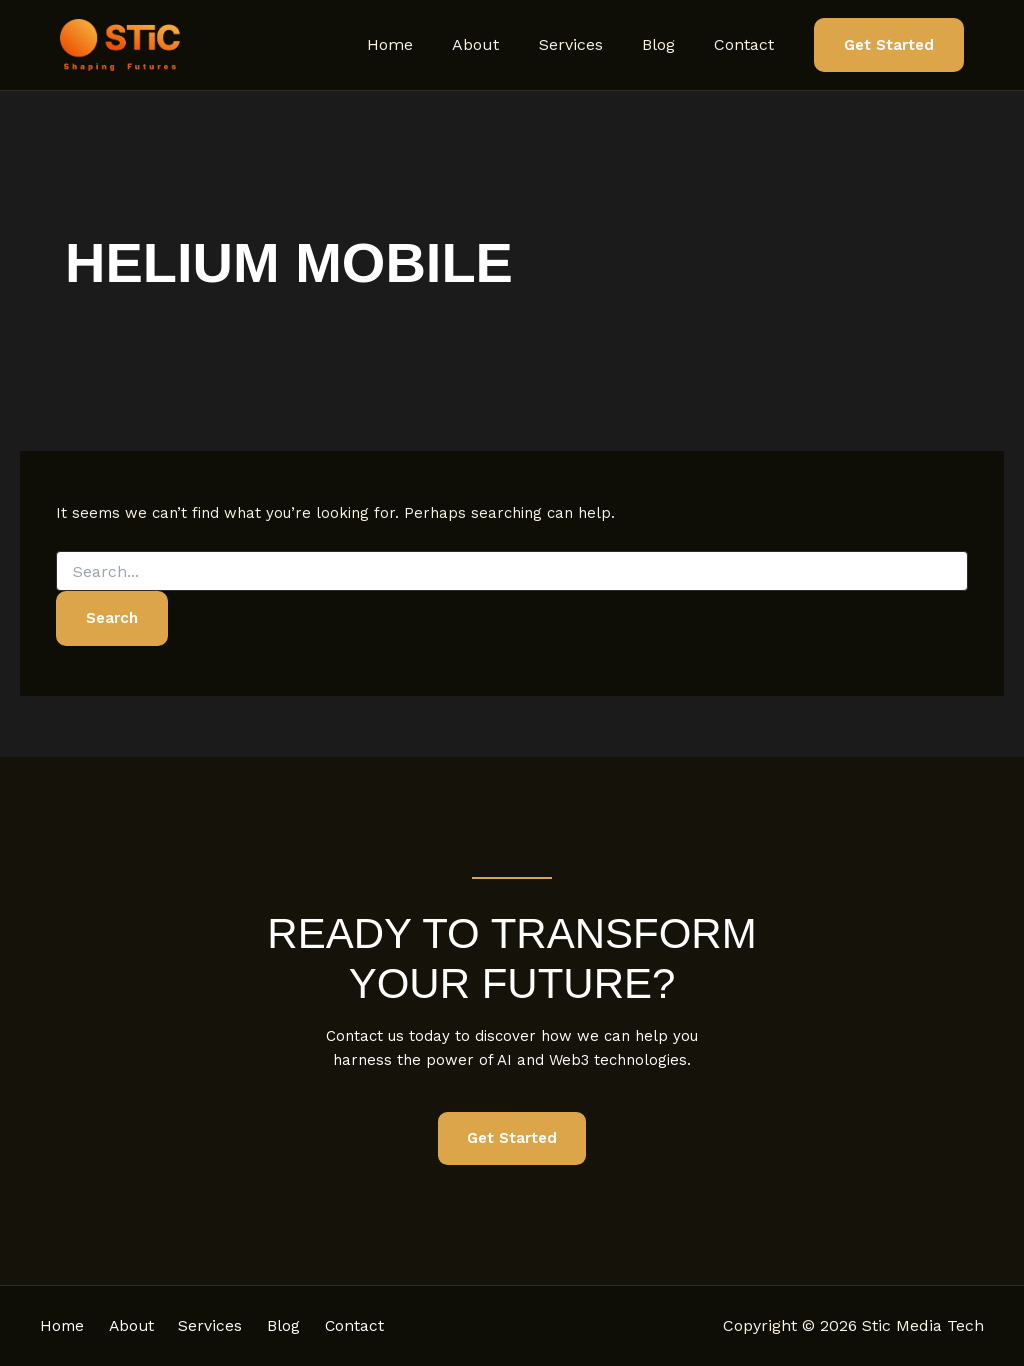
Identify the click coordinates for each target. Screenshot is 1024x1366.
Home (423, 44)
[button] (889, 45)
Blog (669, 44)
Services (589, 44)
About (501, 44)
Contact (748, 44)
